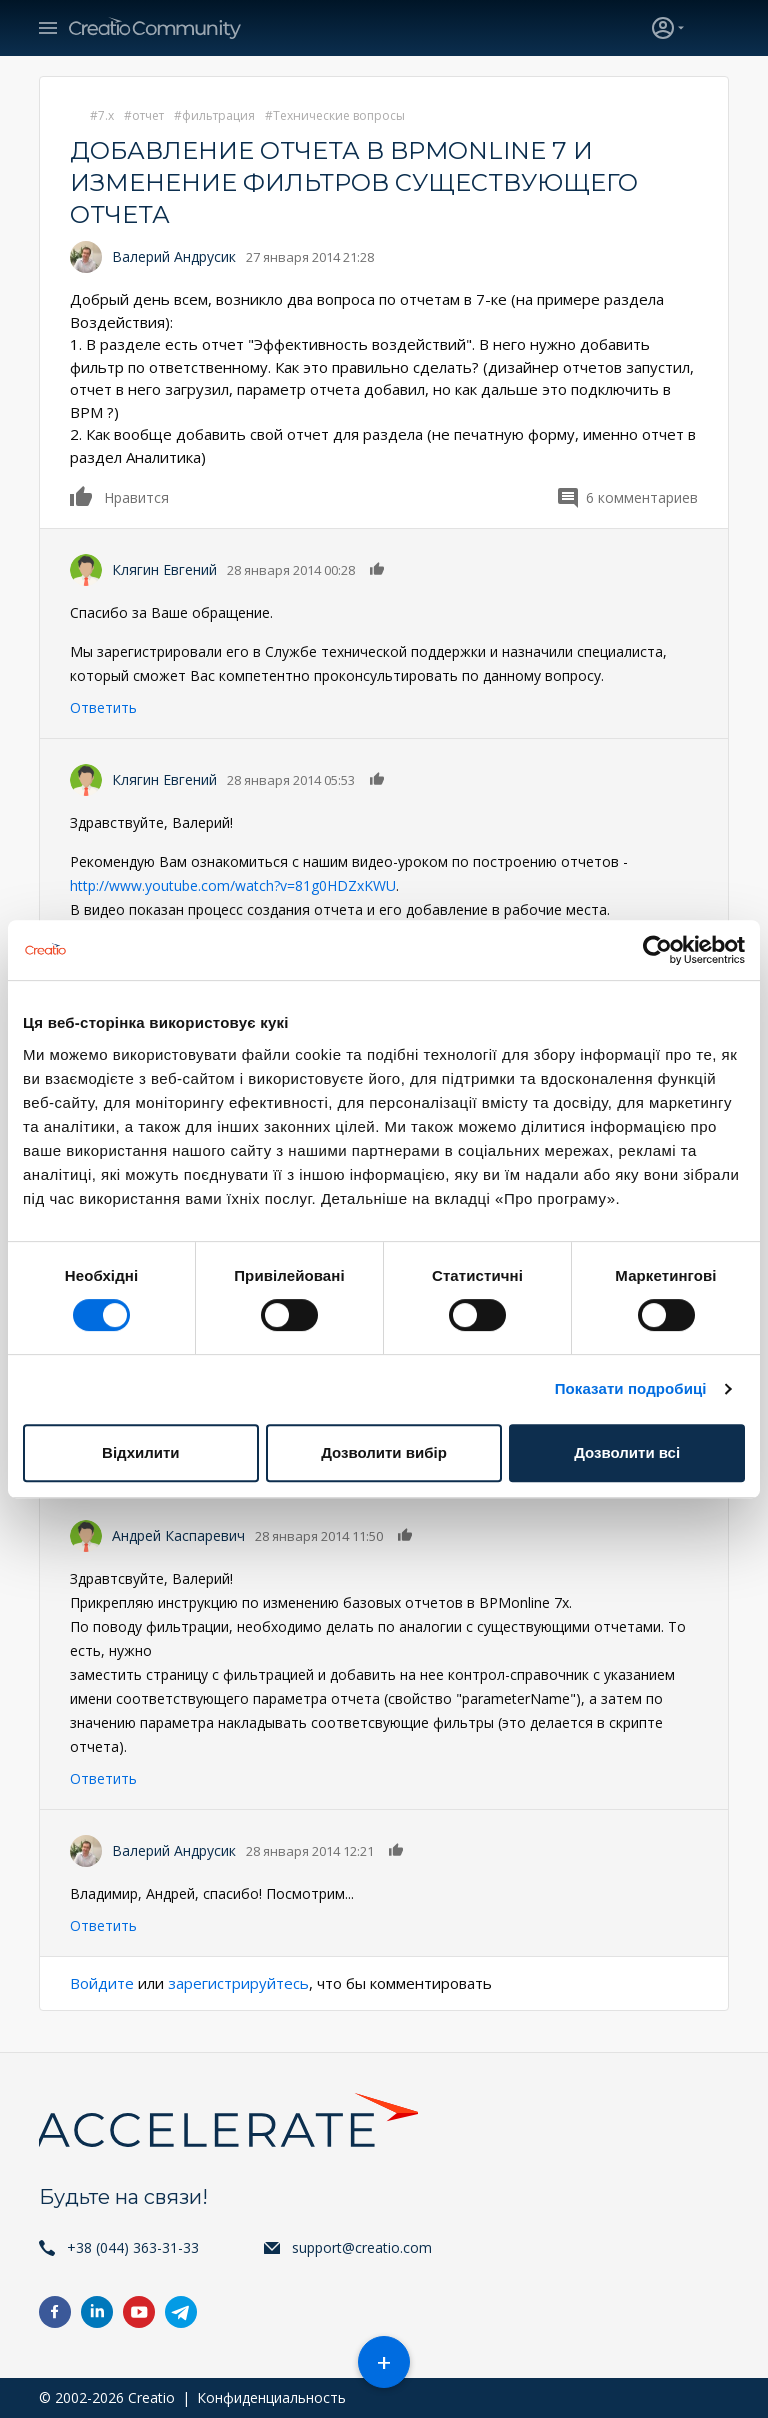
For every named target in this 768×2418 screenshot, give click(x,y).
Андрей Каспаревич (178, 1535)
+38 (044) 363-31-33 (133, 2247)
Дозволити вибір (384, 1452)
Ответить (103, 707)
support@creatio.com (362, 2247)
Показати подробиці (631, 1388)
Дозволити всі (627, 1452)
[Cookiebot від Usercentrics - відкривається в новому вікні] (657, 950)
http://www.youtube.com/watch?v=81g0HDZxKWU (233, 885)
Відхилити (140, 1452)
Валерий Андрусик (174, 256)
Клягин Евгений (164, 569)
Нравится (82, 496)
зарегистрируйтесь (238, 1983)
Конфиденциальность (271, 2397)
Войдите (102, 1983)
